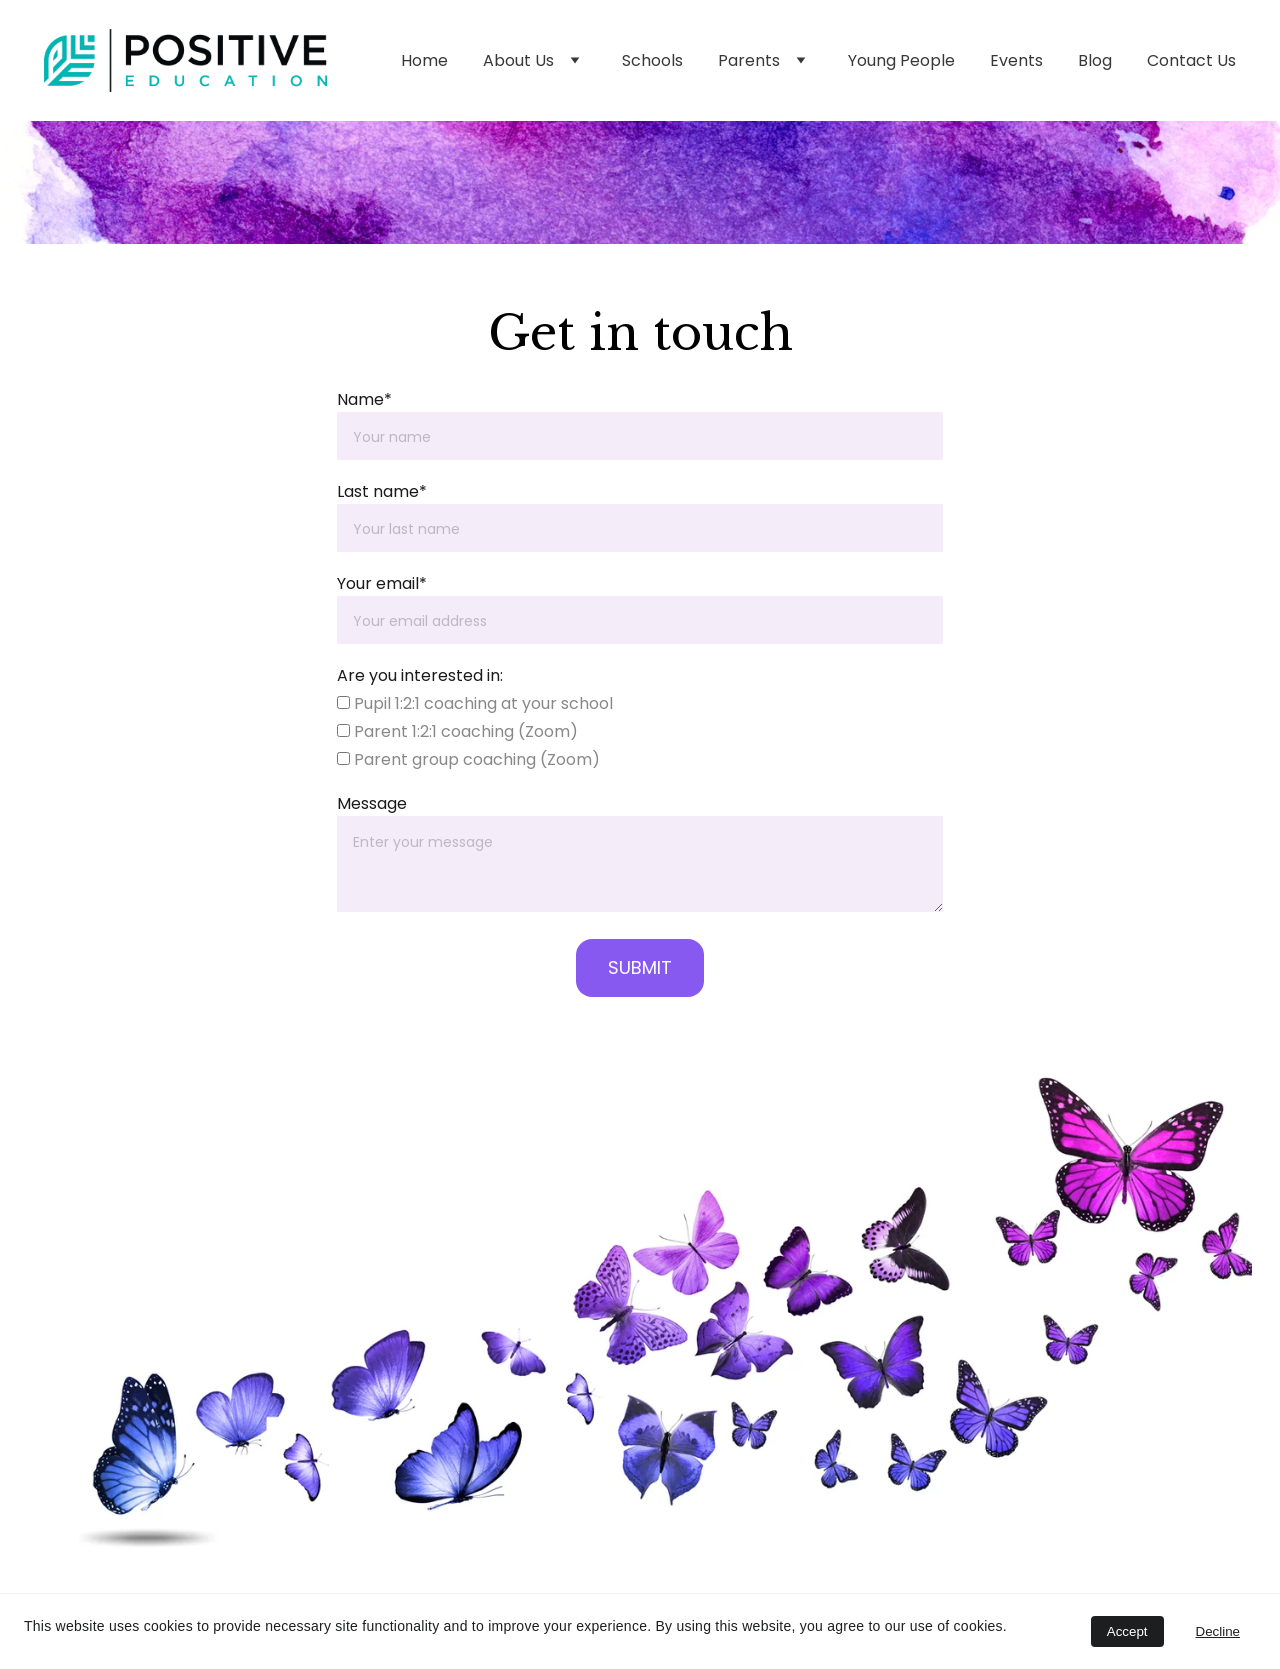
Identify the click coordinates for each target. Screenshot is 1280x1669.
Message (372, 803)
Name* (364, 399)
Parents (749, 60)
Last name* (382, 491)
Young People (901, 60)
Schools (652, 60)
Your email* (382, 583)
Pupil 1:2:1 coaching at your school (475, 703)
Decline (1218, 1631)
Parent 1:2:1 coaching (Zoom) (457, 731)
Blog (1095, 60)
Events (1016, 60)
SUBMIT (640, 967)
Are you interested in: (420, 675)
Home (424, 60)
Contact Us (1191, 60)
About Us (518, 60)
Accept (1127, 1631)
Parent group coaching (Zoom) (468, 759)
